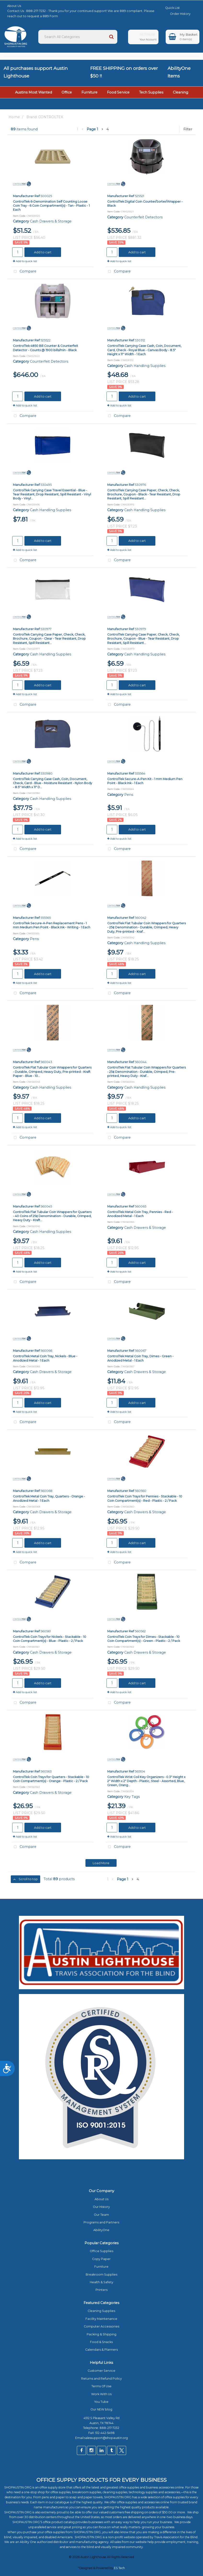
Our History (101, 2207)
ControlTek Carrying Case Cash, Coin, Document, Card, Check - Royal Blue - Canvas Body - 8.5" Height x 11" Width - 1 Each (144, 350)
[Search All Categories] (77, 37)
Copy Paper (101, 2259)
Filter (187, 129)
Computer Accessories (101, 2326)
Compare (24, 271)
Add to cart (42, 252)
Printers (101, 2290)
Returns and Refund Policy (101, 2378)
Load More (101, 1863)
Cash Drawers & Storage (51, 221)
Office (67, 92)
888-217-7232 (110, 2428)
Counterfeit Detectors (143, 217)
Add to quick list (25, 261)
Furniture (89, 92)
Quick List (169, 8)
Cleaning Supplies (101, 2311)
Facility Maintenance (101, 2319)
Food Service (118, 92)
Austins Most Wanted (33, 92)
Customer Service (101, 2370)
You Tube (101, 2402)
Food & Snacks (101, 2342)
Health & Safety (101, 2282)
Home (14, 117)
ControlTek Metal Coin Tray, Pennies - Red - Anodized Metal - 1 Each (140, 1214)
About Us (14, 6)
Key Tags (132, 1797)
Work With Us (101, 2394)
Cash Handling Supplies (144, 366)
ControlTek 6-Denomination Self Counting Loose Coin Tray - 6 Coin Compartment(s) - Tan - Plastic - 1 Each (51, 206)
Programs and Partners (101, 2222)
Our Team (101, 2214)
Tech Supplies (151, 92)
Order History (177, 14)
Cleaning (180, 92)
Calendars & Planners (101, 2349)
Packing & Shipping (101, 2334)
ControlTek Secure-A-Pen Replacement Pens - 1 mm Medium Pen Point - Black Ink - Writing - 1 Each (51, 925)
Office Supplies (101, 2251)
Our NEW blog (101, 2409)
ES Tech (119, 2568)
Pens (128, 794)
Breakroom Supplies (101, 2274)
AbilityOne (101, 2230)
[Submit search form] (111, 37)
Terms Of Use (101, 2386)
